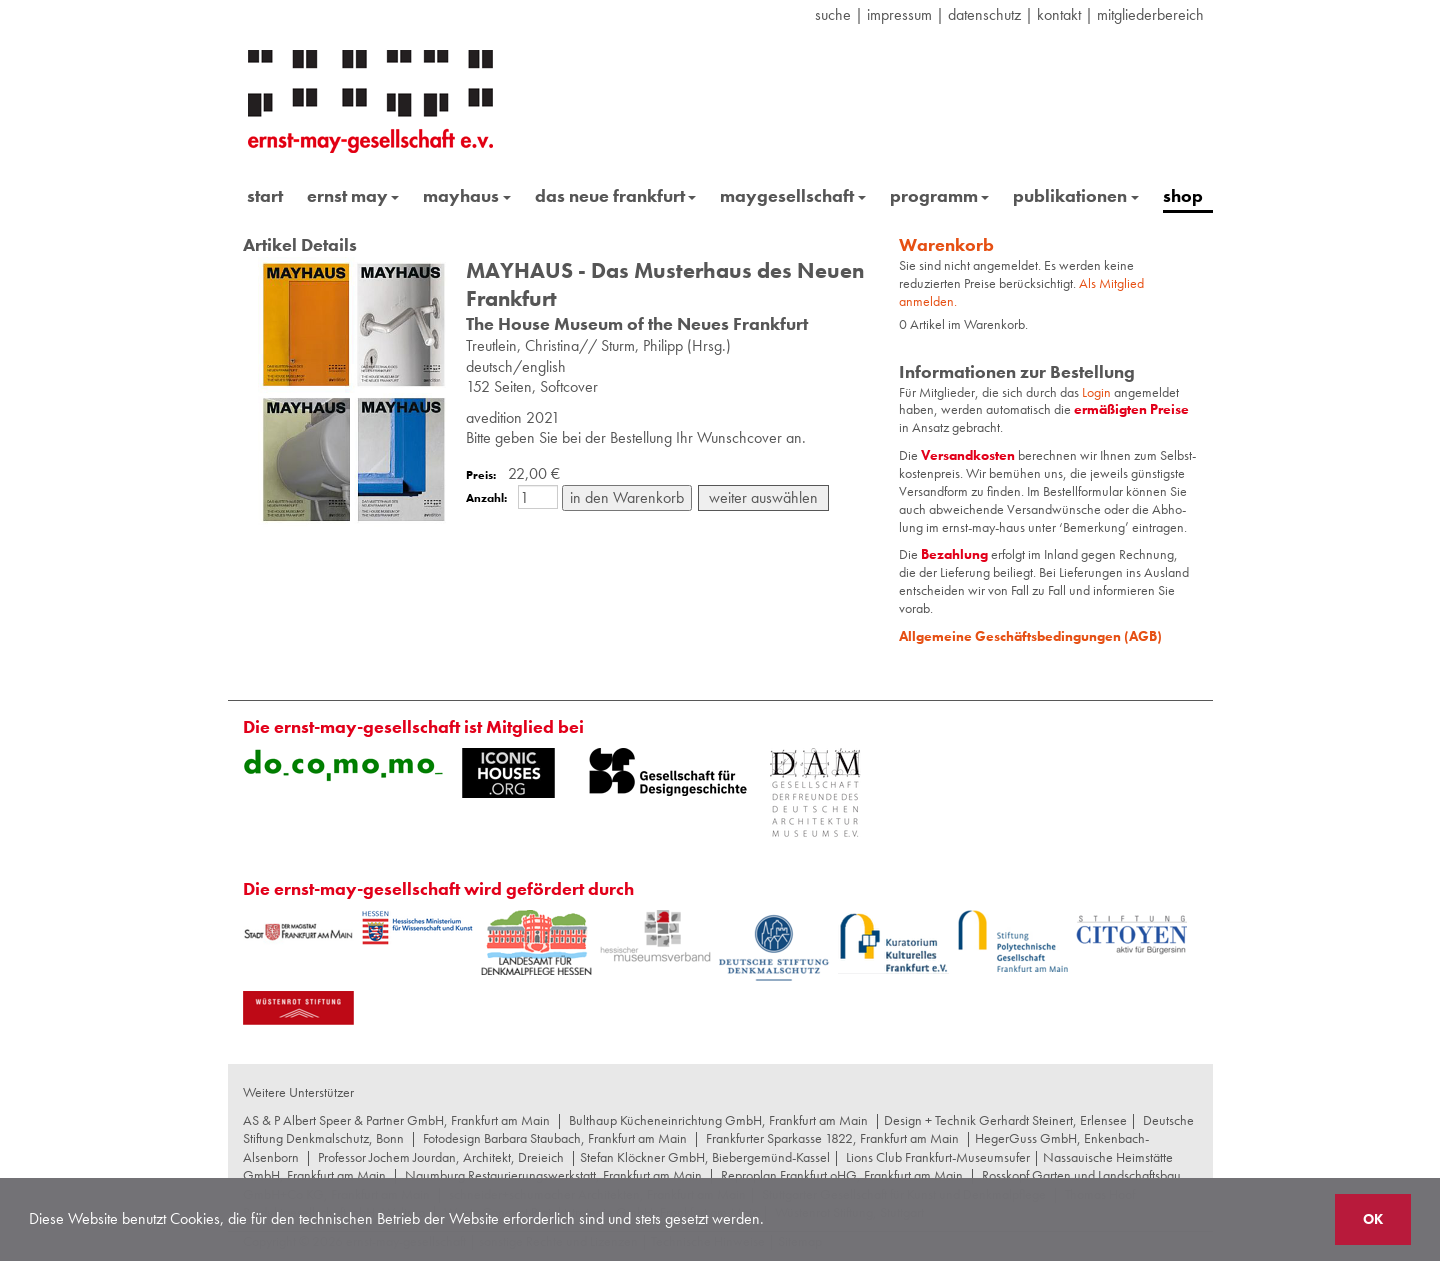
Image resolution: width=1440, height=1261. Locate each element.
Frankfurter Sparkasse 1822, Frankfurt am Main (832, 1138)
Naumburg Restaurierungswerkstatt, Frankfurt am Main (553, 1175)
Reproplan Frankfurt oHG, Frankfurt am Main (842, 1175)
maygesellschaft (793, 195)
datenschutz (984, 14)
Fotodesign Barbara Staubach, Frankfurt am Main (555, 1138)
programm (940, 195)
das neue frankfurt (616, 195)
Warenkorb (946, 244)
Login (1098, 392)
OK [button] (1373, 1219)
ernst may (353, 195)
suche (833, 14)
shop (1183, 195)
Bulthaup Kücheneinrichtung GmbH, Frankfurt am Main (718, 1120)
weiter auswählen (763, 497)
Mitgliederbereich (1150, 14)
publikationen (1076, 195)
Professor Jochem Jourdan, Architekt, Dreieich (441, 1157)
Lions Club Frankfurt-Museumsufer (938, 1157)
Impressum (899, 14)
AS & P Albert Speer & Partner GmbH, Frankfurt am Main (396, 1120)
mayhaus (467, 195)
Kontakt (1059, 14)
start (265, 195)
